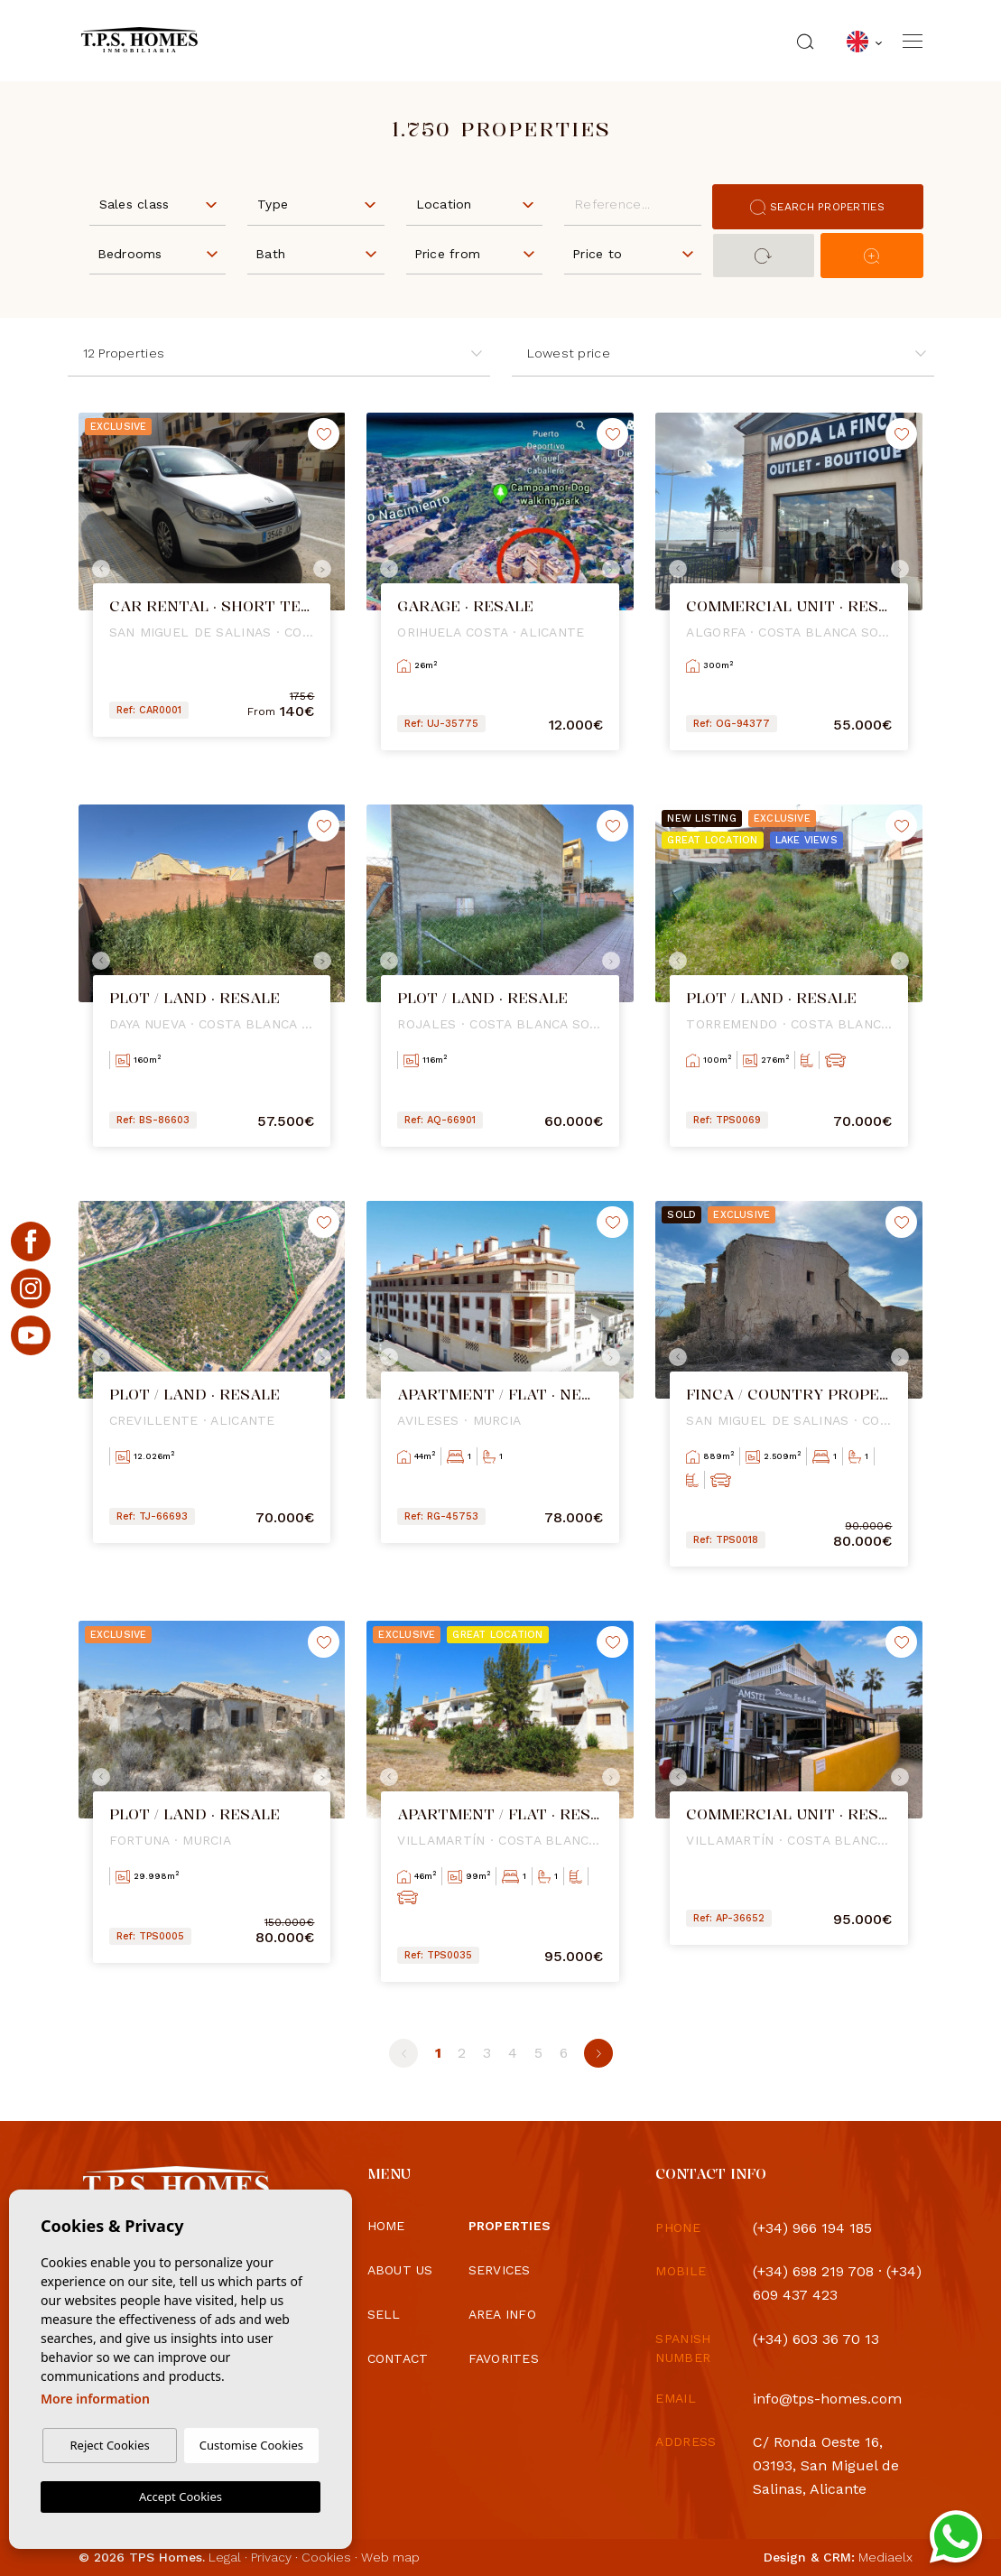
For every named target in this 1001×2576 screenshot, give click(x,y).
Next (327, 569)
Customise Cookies (251, 2445)
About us (400, 2270)
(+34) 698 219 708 (813, 2271)
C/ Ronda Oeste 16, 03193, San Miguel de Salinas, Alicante (826, 2465)
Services (499, 2270)
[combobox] (158, 203)
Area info (502, 2314)
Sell (384, 2314)
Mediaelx (885, 2557)
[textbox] (162, 204)
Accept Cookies (180, 2496)
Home (386, 2225)
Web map (390, 2557)
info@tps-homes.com (827, 2398)
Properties (509, 2225)
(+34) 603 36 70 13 (816, 2339)
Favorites (504, 2358)
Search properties (817, 207)
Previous (97, 569)
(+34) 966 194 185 (812, 2228)
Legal (225, 2557)
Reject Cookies (109, 2445)
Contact (398, 2358)
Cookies (326, 2557)
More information (95, 2398)
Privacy (271, 2557)
